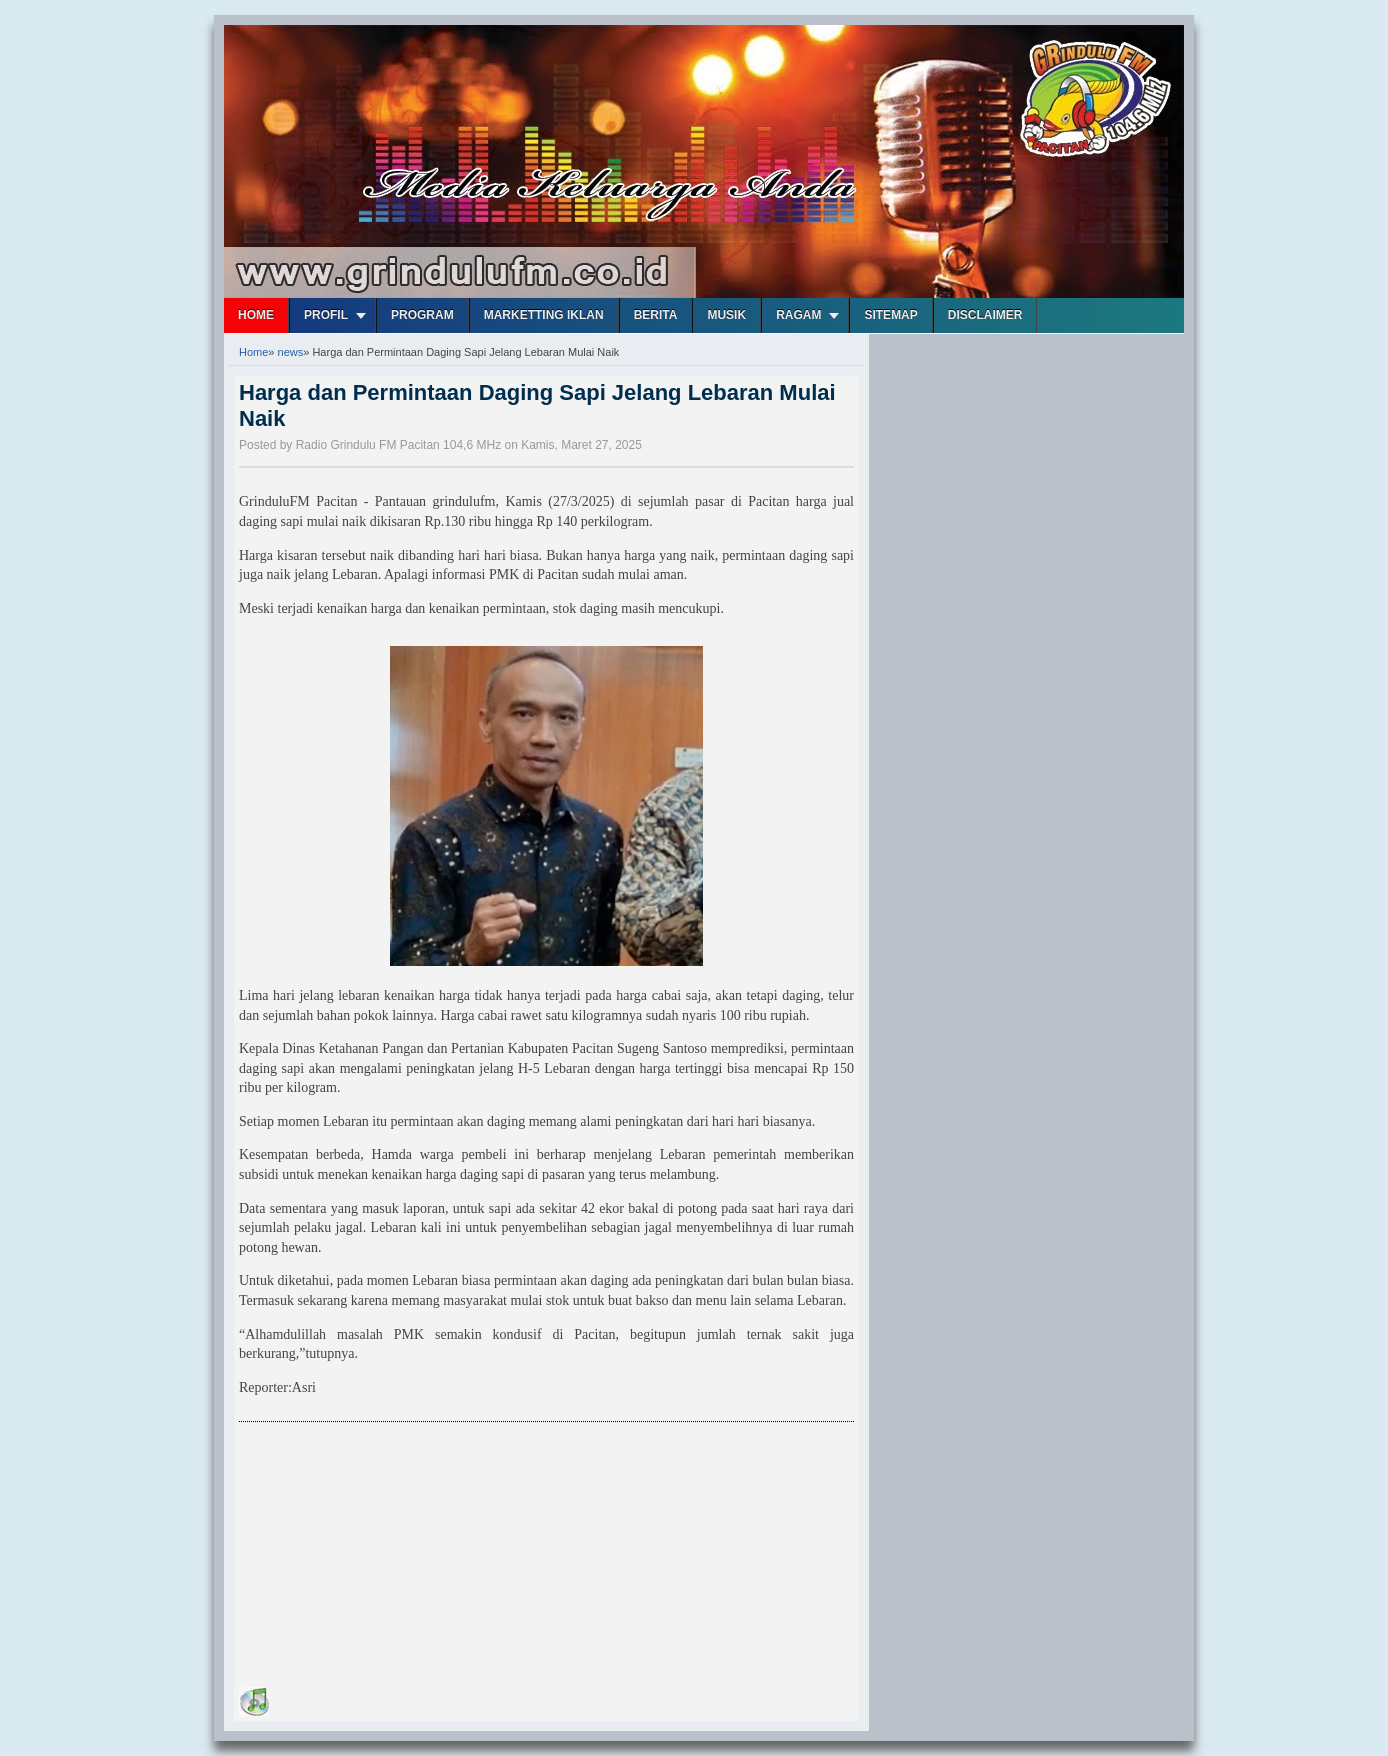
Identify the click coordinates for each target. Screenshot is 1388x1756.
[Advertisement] (389, 1558)
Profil (326, 315)
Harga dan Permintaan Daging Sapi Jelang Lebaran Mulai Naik (537, 405)
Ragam (798, 315)
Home (256, 315)
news (291, 352)
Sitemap (890, 315)
